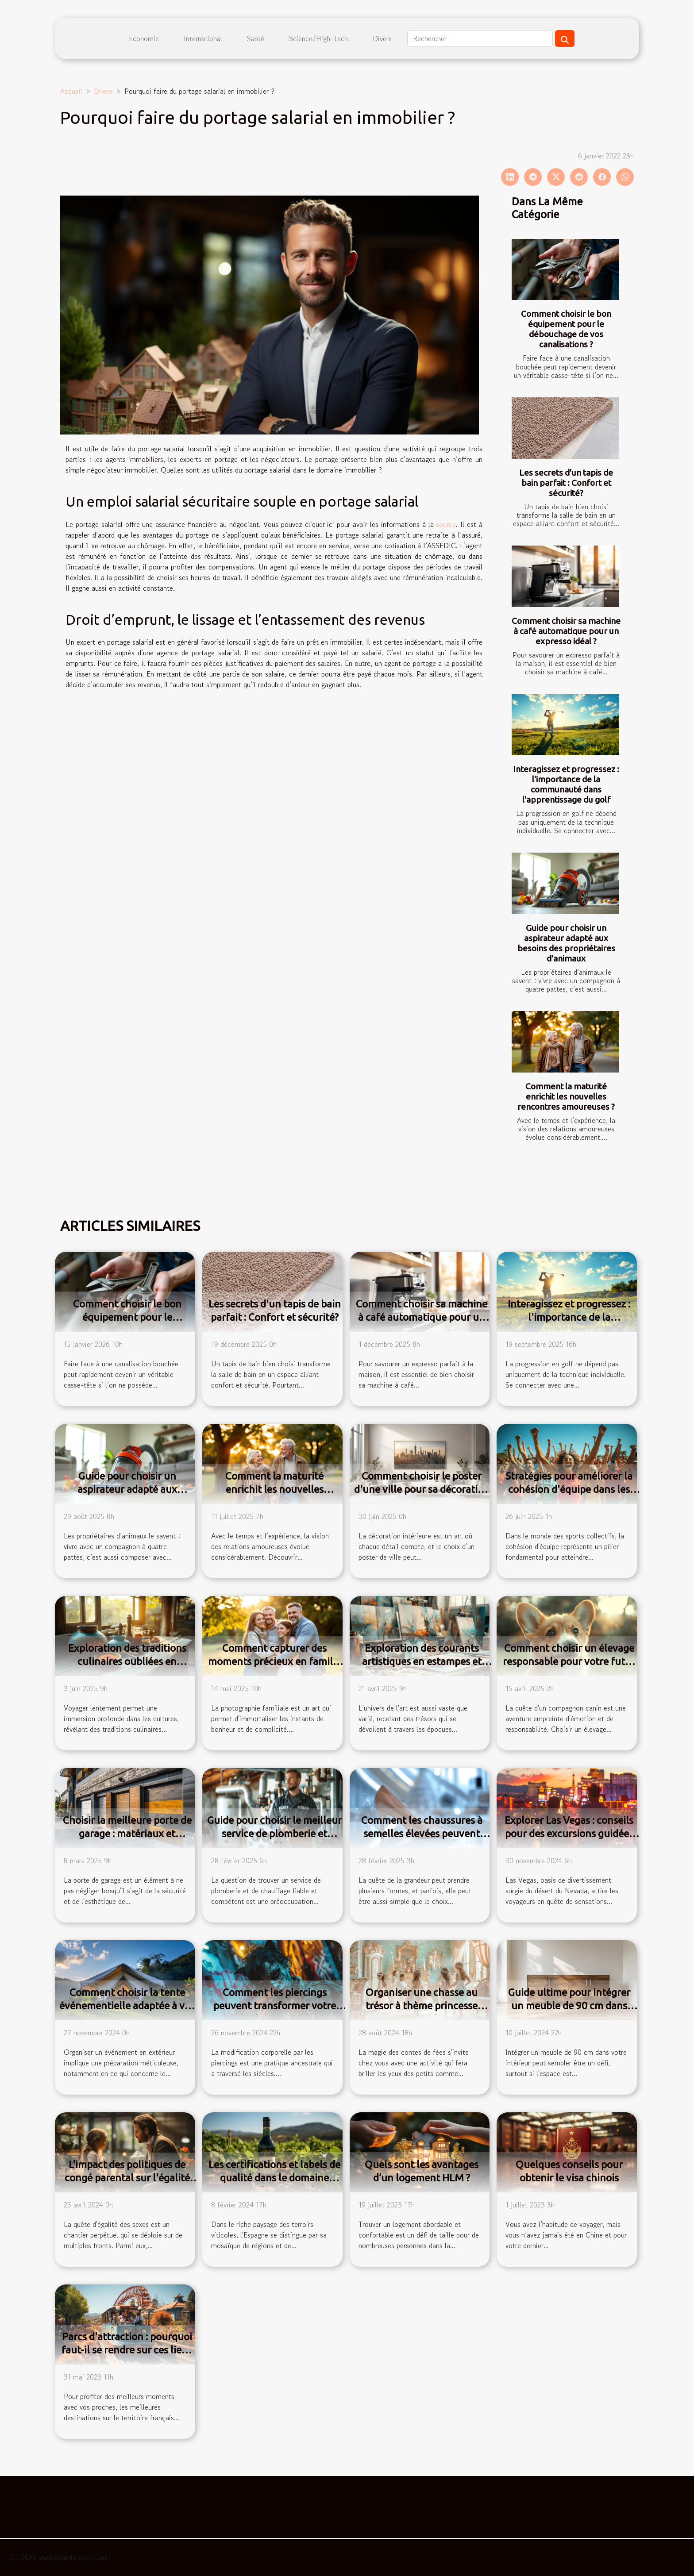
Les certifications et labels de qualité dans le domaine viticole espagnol (274, 2177)
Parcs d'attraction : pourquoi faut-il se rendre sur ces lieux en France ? (127, 2349)
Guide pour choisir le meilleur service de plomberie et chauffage (274, 1833)
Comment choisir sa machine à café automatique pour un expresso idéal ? (566, 631)
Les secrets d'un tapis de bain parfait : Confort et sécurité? (566, 483)
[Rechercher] (480, 38)
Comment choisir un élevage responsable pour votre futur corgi (569, 1661)
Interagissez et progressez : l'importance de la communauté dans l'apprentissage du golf (566, 784)
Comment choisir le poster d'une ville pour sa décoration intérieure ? (422, 1489)
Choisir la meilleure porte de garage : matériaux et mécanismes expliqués (127, 1833)
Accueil (71, 91)
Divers (382, 38)
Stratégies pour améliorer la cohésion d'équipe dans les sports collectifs (568, 1489)
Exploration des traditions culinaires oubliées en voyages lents (127, 1661)
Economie (144, 38)
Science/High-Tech (318, 38)
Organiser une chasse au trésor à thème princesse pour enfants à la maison (421, 2005)
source (446, 524)
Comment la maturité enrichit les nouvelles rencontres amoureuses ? (566, 1096)
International (203, 38)
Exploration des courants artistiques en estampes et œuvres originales (422, 1661)
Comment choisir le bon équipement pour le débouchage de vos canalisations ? (566, 329)
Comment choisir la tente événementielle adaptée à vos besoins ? (127, 2005)
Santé (255, 38)
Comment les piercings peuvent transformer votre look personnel (274, 2005)
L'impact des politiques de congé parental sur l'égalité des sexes (127, 2177)
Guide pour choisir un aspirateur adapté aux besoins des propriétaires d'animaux (566, 943)
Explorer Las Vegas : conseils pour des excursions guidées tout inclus (569, 1833)
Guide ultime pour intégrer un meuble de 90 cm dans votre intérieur (569, 2005)
